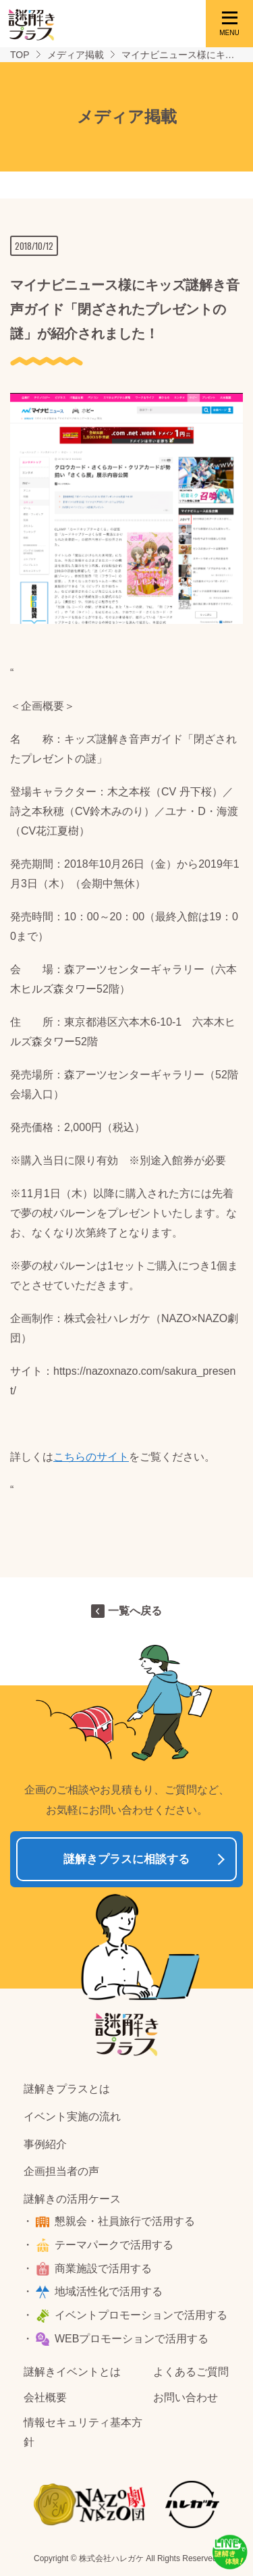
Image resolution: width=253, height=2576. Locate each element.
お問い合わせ (185, 2397)
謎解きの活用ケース (72, 2199)
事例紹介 (45, 2144)
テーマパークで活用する (114, 2245)
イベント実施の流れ (72, 2116)
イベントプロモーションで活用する (141, 2315)
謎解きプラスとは (67, 2089)
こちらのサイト (91, 1457)
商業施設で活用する (103, 2268)
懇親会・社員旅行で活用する (125, 2221)
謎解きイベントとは (72, 2371)
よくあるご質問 (191, 2371)
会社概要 (45, 2397)
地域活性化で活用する (109, 2291)
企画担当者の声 (61, 2171)
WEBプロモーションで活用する (131, 2338)
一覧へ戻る (135, 1610)
